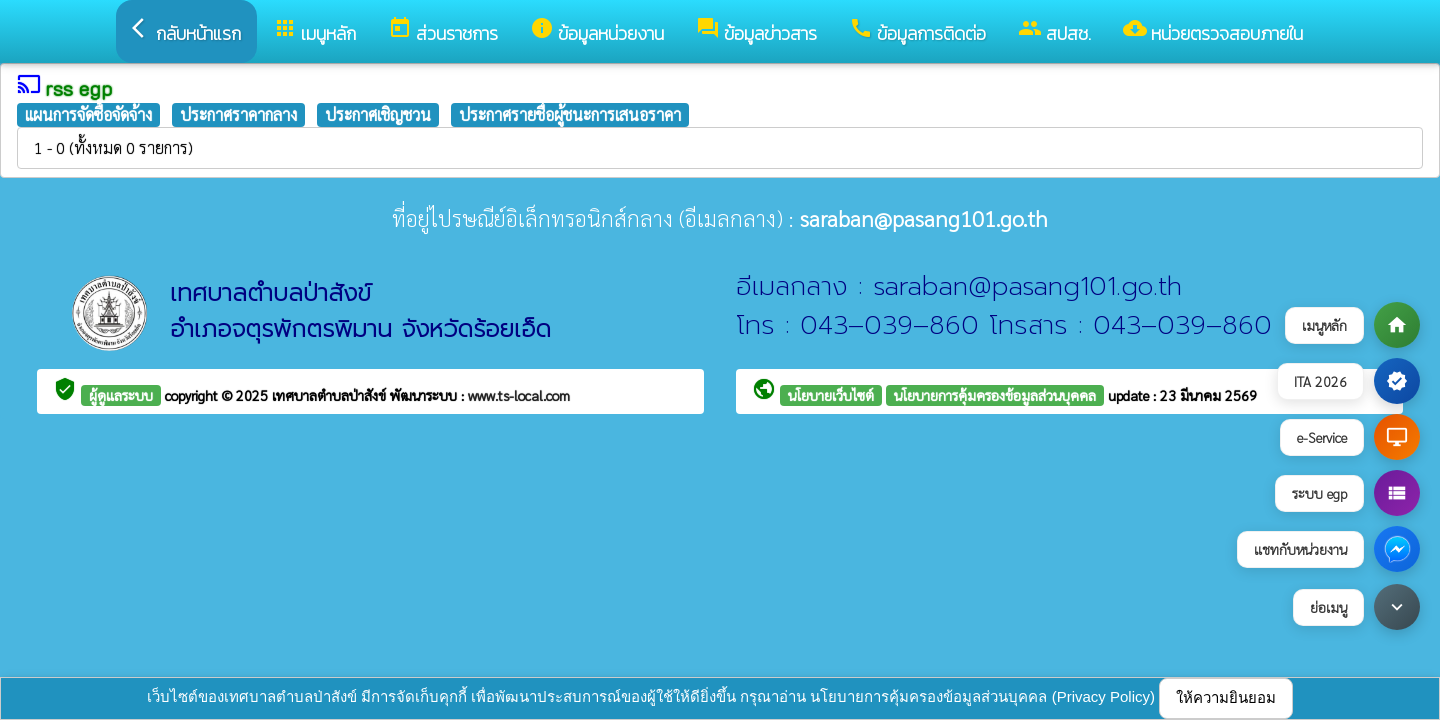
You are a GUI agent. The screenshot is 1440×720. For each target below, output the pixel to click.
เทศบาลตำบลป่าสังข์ (331, 395)
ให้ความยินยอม (1226, 697)
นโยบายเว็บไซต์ (831, 395)
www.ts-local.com (519, 395)
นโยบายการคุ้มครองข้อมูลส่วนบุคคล (995, 395)
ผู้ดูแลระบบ (121, 395)
